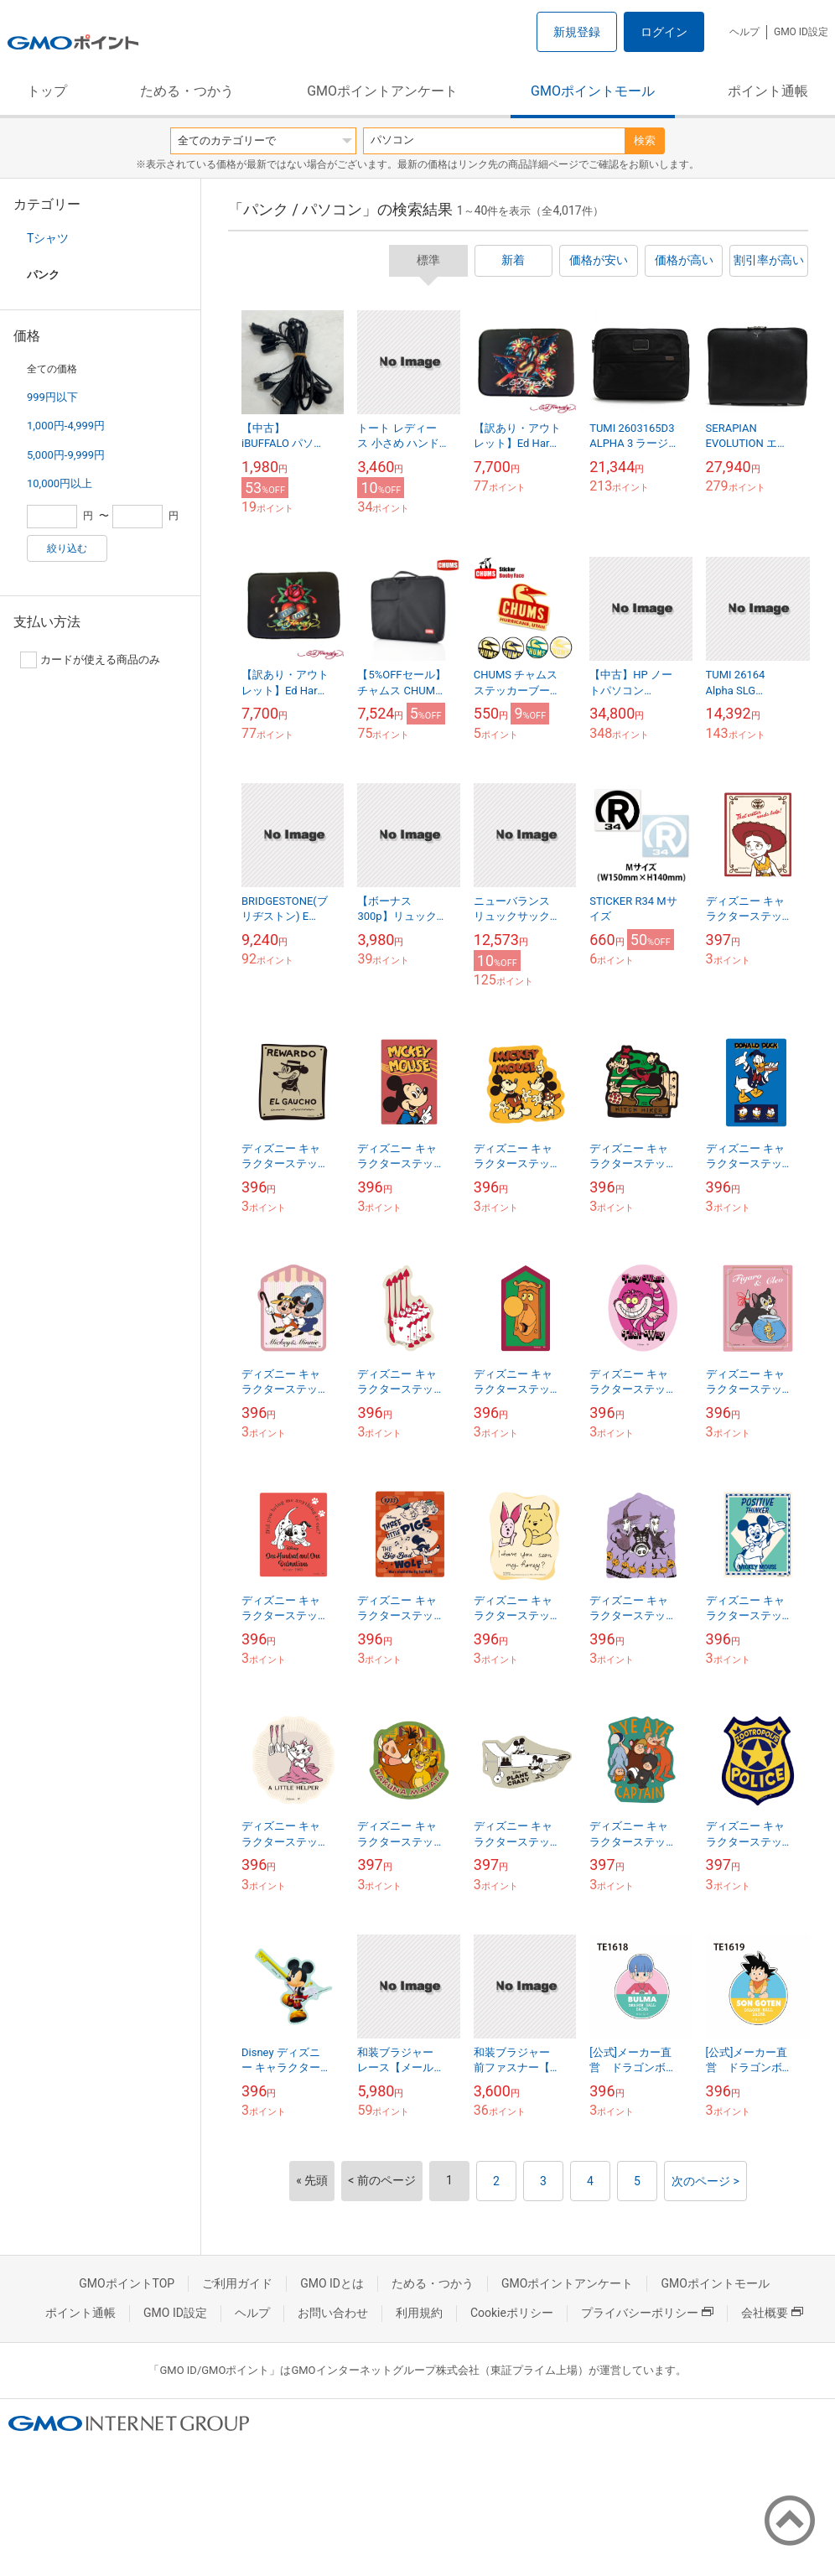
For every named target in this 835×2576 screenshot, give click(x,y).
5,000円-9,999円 (66, 455)
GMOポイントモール (593, 91)
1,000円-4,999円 (66, 425)
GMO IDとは (332, 2283)
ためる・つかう (187, 91)
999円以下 (52, 397)
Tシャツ (48, 238)
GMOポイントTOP (126, 2283)
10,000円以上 (59, 483)
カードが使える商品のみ (90, 660)
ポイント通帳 (768, 91)
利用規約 (419, 2312)
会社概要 (772, 2312)
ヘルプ (744, 32)
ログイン (664, 32)
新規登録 (576, 32)
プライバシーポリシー (647, 2312)
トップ (47, 91)
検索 (645, 140)
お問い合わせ (333, 2312)
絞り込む (67, 548)
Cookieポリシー (511, 2312)
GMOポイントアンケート (382, 91)
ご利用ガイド (237, 2283)
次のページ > (705, 2181)
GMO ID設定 (801, 32)
